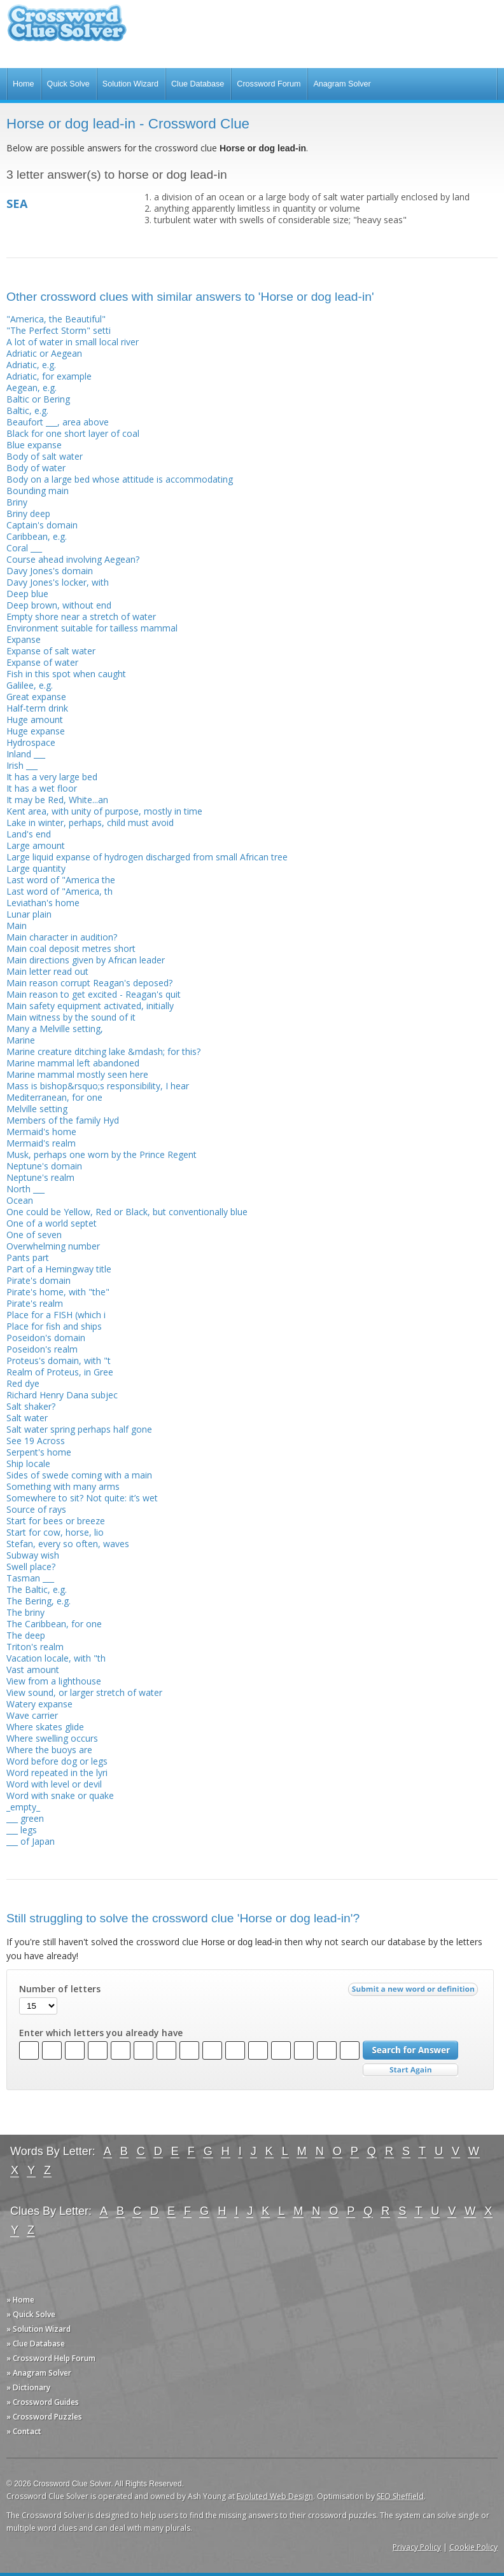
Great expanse (36, 697)
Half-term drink (37, 708)
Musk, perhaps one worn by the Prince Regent (101, 1154)
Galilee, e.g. (29, 685)
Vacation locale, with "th (56, 1658)
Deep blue (27, 594)
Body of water (36, 468)
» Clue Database (35, 2343)
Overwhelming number (53, 1246)
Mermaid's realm (41, 1143)
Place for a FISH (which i (56, 1315)
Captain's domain (42, 525)
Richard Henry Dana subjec (62, 1395)
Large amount (35, 845)
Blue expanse (34, 445)
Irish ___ (22, 765)
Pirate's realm (34, 1303)
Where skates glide (45, 1727)
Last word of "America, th (59, 891)
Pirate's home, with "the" (57, 1292)
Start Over (410, 2070)
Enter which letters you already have (101, 2033)
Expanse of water (42, 662)
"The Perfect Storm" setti (58, 330)
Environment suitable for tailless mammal (92, 628)
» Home (20, 2299)
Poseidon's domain (45, 1338)
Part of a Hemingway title (58, 1269)
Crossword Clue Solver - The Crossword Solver (66, 29)
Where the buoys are (49, 1750)
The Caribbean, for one (54, 1624)
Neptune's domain (44, 1166)
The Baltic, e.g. (36, 1589)
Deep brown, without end (58, 605)
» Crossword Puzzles (44, 2416)
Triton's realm (35, 1647)
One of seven (34, 1235)
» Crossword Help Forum (50, 2358)
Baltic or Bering (38, 399)
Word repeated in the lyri (57, 1773)
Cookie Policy (473, 2547)
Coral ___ (24, 548)
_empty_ (23, 1807)
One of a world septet (51, 1223)
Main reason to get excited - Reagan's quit (93, 994)
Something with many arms (63, 1486)
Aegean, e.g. (31, 388)
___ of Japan (30, 1841)
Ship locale (28, 1463)
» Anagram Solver (38, 2372)
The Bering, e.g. (38, 1601)
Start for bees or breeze (55, 1521)
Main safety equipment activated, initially (90, 1006)
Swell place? (30, 1566)
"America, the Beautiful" (56, 319)
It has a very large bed (51, 777)
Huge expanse (35, 731)
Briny (16, 502)
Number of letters (60, 1989)
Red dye (22, 1383)
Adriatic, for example (49, 376)
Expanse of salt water (50, 651)
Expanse (23, 639)
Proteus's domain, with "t (58, 1360)
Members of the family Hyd (62, 1120)
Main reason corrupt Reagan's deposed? (89, 983)
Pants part (27, 1257)
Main (16, 926)
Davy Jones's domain (49, 571)
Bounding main (37, 491)
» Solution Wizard (38, 2329)
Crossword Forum (268, 83)
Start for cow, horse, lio (55, 1532)
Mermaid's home (41, 1132)
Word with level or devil (54, 1784)
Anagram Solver (341, 83)
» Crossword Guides (42, 2402)
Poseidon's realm (42, 1349)
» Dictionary (28, 2387)
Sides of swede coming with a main (79, 1475)
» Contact (23, 2431)
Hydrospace (30, 742)
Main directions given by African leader (85, 960)
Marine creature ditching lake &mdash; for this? (103, 1051)
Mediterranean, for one (54, 1097)
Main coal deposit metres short (71, 948)
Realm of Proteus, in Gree (59, 1372)
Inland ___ (25, 754)
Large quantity (36, 868)
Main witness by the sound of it (71, 1017)
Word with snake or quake (60, 1795)
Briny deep (28, 513)
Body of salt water (44, 456)
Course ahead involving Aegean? (72, 559)
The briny (25, 1612)
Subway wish (32, 1555)
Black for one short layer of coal (72, 433)
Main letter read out (47, 971)
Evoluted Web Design (275, 2496)
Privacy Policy (417, 2547)
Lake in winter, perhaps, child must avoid (90, 822)
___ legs (21, 1830)
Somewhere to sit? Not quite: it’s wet (82, 1498)
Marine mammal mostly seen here (77, 1074)
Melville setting (36, 1109)
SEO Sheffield (400, 2496)
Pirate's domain (38, 1280)
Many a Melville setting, (54, 1029)
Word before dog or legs (57, 1761)
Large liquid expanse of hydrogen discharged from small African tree (147, 857)
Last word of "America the (60, 880)
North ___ (25, 1189)
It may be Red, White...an (57, 800)
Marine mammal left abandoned (72, 1063)
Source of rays (36, 1509)
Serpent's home (38, 1452)
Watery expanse (39, 1704)
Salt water (27, 1418)
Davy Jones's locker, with (57, 582)
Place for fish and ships (54, 1326)
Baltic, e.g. (27, 410)
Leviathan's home (43, 903)
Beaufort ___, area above (57, 422)
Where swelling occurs (52, 1738)
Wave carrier (32, 1715)
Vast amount (32, 1669)
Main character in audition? (61, 937)
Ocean (19, 1200)
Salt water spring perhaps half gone (79, 1429)
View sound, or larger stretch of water (84, 1692)
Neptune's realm (40, 1177)
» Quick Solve (30, 2314)
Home (23, 83)
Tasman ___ (30, 1578)
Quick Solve (68, 83)
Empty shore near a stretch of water (81, 616)
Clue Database (197, 83)
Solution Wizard (130, 83)
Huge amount (34, 719)
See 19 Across (35, 1441)
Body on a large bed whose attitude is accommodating (119, 479)
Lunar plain (29, 914)
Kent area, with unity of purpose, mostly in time (104, 811)
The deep (25, 1635)
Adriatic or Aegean (44, 353)
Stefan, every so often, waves (67, 1544)
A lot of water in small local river (72, 342)
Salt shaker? (30, 1406)
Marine (20, 1040)
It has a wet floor (41, 788)
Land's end (28, 834)
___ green (25, 1818)
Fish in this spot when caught (66, 674)
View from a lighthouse (53, 1681)
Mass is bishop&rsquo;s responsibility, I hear (97, 1086)
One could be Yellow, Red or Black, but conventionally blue (127, 1212)
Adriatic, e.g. (31, 365)
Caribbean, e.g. (36, 536)
